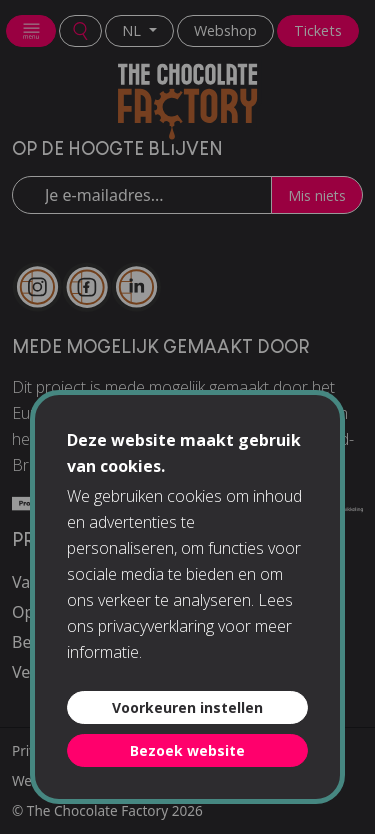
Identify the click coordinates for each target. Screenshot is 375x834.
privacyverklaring (156, 626)
